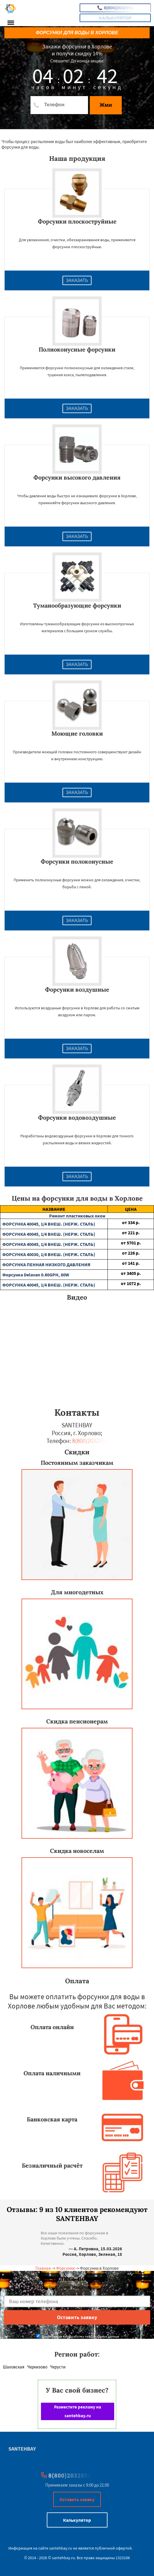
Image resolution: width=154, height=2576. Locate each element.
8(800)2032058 (115, 7)
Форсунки (65, 2268)
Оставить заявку (77, 2499)
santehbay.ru (60, 2548)
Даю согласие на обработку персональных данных (77, 2336)
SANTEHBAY (22, 2448)
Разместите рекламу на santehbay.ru (77, 2411)
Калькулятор (115, 17)
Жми (106, 105)
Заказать (77, 280)
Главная (43, 2268)
